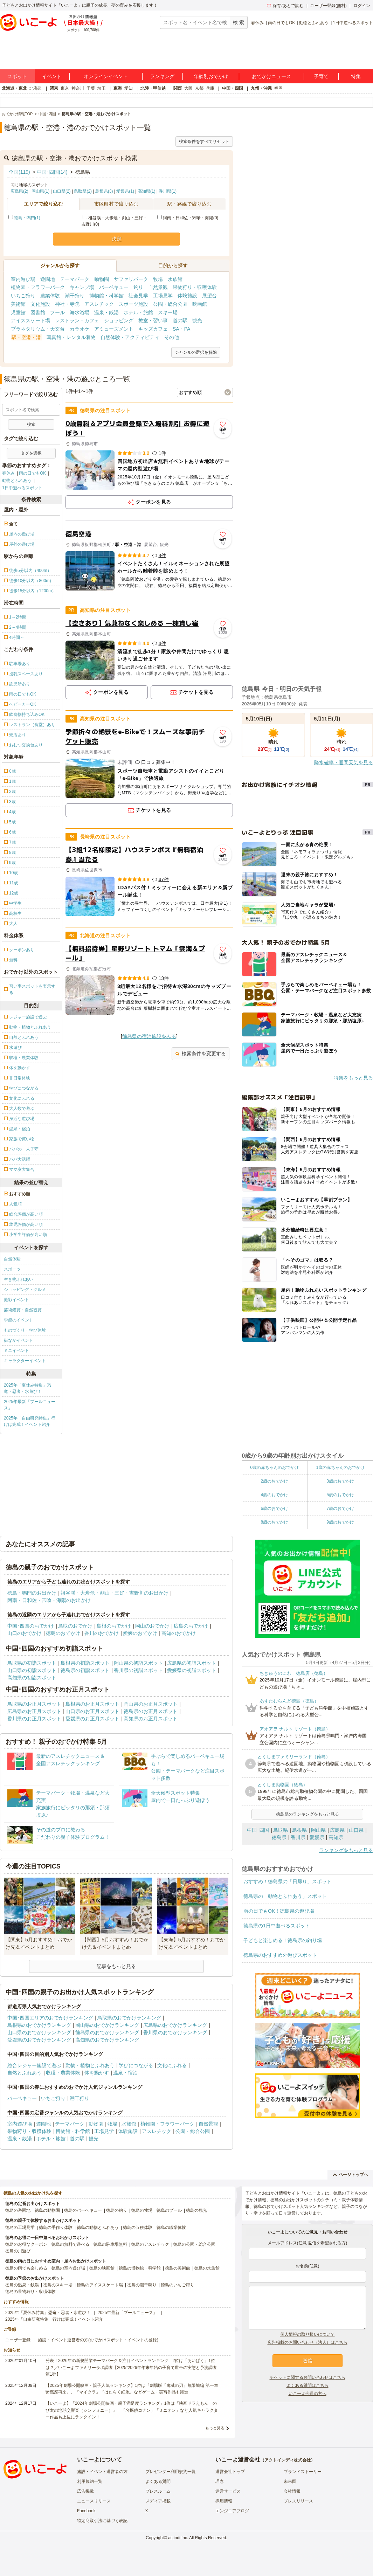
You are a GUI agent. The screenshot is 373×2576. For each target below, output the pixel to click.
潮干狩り (74, 295)
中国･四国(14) (52, 172)
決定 (117, 239)
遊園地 (47, 279)
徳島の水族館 (207, 2268)
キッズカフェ (153, 329)
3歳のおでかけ (340, 1481)
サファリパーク (131, 279)
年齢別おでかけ (211, 76)
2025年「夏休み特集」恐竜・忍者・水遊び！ (27, 1388)
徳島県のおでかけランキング (107, 2032)
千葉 (91, 88)
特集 (356, 76)
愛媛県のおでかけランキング (39, 2040)
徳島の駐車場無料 (110, 2244)
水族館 (175, 279)
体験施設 (187, 295)
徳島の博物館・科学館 (140, 2268)
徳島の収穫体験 (137, 2227)
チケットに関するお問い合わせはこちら (307, 2377)
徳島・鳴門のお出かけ (31, 1593)
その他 (171, 337)
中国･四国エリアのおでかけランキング (50, 2018)
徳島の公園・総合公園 (194, 2244)
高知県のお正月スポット (151, 1718)
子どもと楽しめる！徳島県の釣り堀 (282, 1940)
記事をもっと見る (116, 1966)
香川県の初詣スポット (138, 1670)
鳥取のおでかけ (75, 1626)
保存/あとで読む (285, 5)
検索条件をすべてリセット (204, 141)
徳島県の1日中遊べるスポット (276, 1925)
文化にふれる (172, 2065)
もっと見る (215, 2428)
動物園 (101, 279)
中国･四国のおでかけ (30, 1626)
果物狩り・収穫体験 (195, 287)
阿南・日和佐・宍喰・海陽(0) (188, 217)
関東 (54, 88)
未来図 (290, 2481)
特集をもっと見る (353, 1077)
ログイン (361, 5)
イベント (52, 76)
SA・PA (181, 329)
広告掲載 (85, 2491)
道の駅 (180, 320)
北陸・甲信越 (153, 88)
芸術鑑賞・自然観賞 (23, 1309)
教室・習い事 (153, 320)
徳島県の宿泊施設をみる (149, 1036)
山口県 (356, 1830)
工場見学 (163, 295)
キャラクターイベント (25, 1360)
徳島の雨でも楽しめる (26, 2268)
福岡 (278, 88)
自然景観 (158, 287)
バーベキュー (114, 287)
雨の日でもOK (281, 22)
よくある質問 (158, 2481)
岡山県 (318, 1830)
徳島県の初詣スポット (85, 1670)
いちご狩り (23, 295)
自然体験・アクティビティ (130, 337)
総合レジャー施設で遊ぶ (34, 2065)
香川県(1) (168, 191)
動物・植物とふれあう (90, 2065)
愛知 (128, 88)
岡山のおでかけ (152, 1626)
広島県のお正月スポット (34, 1711)
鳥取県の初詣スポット (31, 1663)
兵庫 (210, 88)
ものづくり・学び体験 (25, 1330)
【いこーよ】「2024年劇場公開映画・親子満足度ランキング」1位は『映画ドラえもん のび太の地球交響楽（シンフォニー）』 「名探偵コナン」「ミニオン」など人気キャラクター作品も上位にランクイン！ (132, 2410)
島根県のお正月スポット (92, 1704)
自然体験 (12, 1259)
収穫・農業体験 (63, 2073)
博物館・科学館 (106, 295)
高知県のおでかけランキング (107, 2040)
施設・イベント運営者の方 (102, 2471)
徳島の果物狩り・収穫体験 (30, 2291)
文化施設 (40, 304)
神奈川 (77, 88)
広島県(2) (19, 191)
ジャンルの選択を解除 (196, 352)
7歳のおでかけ (340, 1508)
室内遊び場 (23, 279)
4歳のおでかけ (274, 1494)
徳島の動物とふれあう (98, 2227)
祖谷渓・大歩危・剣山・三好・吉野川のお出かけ (114, 1593)
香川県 (298, 1837)
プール (57, 312)
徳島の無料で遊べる (70, 2244)
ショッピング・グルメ (25, 1289)
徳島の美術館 (177, 2268)
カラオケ (79, 329)
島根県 (299, 1830)
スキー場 (168, 312)
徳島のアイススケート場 (100, 2285)
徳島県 (279, 1837)
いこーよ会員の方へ (307, 2393)
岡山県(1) (40, 191)
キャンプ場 (82, 287)
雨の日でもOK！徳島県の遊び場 (278, 1911)
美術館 (18, 304)
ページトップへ (350, 2174)
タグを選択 (31, 453)
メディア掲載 (158, 2501)
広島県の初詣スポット (191, 1663)
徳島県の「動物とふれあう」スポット (285, 1896)
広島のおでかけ (191, 1626)
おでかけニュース (271, 76)
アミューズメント (113, 329)
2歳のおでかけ (274, 1481)
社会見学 (138, 295)
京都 (199, 88)
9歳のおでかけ (340, 1522)
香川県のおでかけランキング (175, 2032)
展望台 (209, 295)
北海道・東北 (14, 88)
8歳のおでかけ (274, 1522)
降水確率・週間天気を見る (343, 762)
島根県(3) (104, 191)
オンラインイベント (106, 76)
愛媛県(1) (125, 191)
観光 (197, 320)
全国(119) (19, 172)
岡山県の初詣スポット (138, 1663)
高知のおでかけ (178, 1633)
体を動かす (96, 2073)
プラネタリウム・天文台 (38, 329)
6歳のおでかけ (274, 1508)
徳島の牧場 (141, 2210)
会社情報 (292, 2491)
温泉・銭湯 (106, 312)
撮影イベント (16, 1299)
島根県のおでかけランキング (39, 2025)
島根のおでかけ (114, 1626)
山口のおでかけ (24, 1633)
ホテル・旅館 (138, 312)
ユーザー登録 (17, 2339)
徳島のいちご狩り (177, 2285)
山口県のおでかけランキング (39, 2032)
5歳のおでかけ (340, 1494)
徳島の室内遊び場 (68, 2268)
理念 (219, 2481)
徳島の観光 (196, 2210)
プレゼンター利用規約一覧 (170, 2471)
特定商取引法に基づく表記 (102, 2520)
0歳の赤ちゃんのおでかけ (274, 1467)
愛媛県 (317, 1837)
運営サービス (228, 2491)
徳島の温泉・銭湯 (22, 2285)
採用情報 (223, 2501)
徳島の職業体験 (171, 2227)
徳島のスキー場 (57, 2285)
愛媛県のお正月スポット (92, 1718)
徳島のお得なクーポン (26, 2244)
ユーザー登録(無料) (328, 5)
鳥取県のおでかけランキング (129, 2018)
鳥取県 (280, 1830)
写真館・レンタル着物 (71, 337)
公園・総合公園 (170, 304)
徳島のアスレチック (150, 2244)
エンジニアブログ (232, 2510)
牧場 (158, 279)
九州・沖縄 (261, 88)
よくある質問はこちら (307, 2385)
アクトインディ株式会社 (287, 2460)
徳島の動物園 (47, 2210)
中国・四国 (232, 88)
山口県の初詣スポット (31, 1670)
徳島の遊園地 (17, 2210)
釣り (138, 287)
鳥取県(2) (83, 191)
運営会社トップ (230, 2471)
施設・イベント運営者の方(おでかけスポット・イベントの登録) (98, 2339)
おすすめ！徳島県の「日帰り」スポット (287, 1881)
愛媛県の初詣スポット (191, 1670)
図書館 (37, 312)
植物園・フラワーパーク (38, 287)
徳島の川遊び (17, 2251)
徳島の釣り (116, 2210)
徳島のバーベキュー (83, 2210)
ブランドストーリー (303, 2471)
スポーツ (12, 1269)
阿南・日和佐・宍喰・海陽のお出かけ (49, 1600)
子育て (321, 76)
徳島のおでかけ (63, 1633)
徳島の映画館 (102, 2268)
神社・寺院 (67, 304)
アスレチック (99, 304)
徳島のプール (169, 2210)
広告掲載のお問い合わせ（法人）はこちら (307, 2342)
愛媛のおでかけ (140, 1633)
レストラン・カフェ (77, 320)
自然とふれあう (24, 2073)
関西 (177, 88)
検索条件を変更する (200, 1053)
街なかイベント (18, 1340)
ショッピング (118, 320)
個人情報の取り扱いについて (307, 2334)
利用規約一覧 (89, 2481)
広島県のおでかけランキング (175, 2025)
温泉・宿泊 (125, 2073)
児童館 (18, 312)
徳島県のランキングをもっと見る (307, 1814)
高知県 (336, 1837)
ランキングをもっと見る (346, 1850)
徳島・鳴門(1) (27, 217)
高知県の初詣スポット (31, 1677)
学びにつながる (136, 2065)
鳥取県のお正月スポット (34, 1704)
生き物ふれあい (18, 1279)
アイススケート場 (30, 320)
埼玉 (101, 88)
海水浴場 (79, 312)
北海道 (35, 88)
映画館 (199, 304)
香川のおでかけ (101, 1633)
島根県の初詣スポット (85, 1663)
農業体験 (50, 295)
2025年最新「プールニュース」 (29, 1404)
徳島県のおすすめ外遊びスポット (280, 1955)
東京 (65, 88)
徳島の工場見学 (20, 2227)
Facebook (86, 2510)
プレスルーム (158, 2491)
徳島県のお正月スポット (151, 1711)
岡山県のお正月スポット (151, 1704)
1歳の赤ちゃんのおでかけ (340, 1467)
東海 (117, 88)
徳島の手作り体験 (55, 2227)
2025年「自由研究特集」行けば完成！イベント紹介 (29, 1421)
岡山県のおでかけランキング (107, 2025)
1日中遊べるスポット (353, 22)
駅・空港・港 (26, 337)
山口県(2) (62, 191)
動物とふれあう (314, 22)
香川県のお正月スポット (34, 1718)
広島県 (337, 1830)
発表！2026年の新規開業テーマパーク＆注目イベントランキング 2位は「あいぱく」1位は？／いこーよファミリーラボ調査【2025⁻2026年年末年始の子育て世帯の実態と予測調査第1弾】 (131, 2367)
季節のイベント (18, 1320)
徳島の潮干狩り (142, 2285)
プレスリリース (298, 2501)
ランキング (162, 76)
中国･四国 (258, 1830)
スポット (17, 76)
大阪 (188, 88)
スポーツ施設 (133, 304)
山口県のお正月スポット (92, 1711)
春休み (257, 22)
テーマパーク (74, 279)
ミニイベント (16, 1350)
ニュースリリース (94, 2501)
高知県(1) (147, 191)
